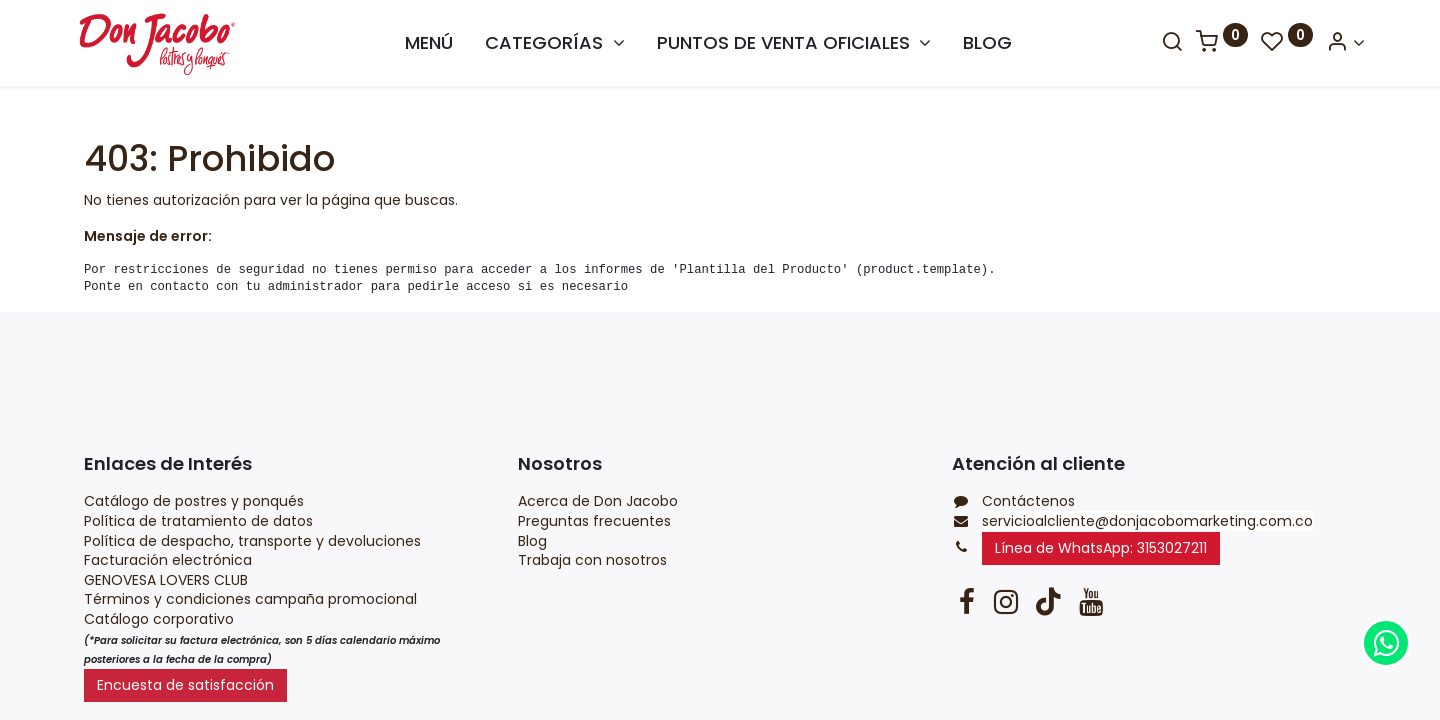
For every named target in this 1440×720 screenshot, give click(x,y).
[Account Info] (1336, 42)
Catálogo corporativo (161, 619)
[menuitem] (429, 42)
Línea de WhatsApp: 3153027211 (1101, 548)
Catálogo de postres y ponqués (194, 501)
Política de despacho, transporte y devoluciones (252, 541)
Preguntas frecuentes (594, 521)
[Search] (1163, 42)
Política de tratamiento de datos (198, 521)
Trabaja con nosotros (592, 560)
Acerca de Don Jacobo (598, 501)
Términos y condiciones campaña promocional (252, 599)
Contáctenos (1028, 501)
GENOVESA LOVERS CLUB (166, 580)
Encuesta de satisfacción (185, 685)
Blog (534, 541)
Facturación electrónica (170, 560)
